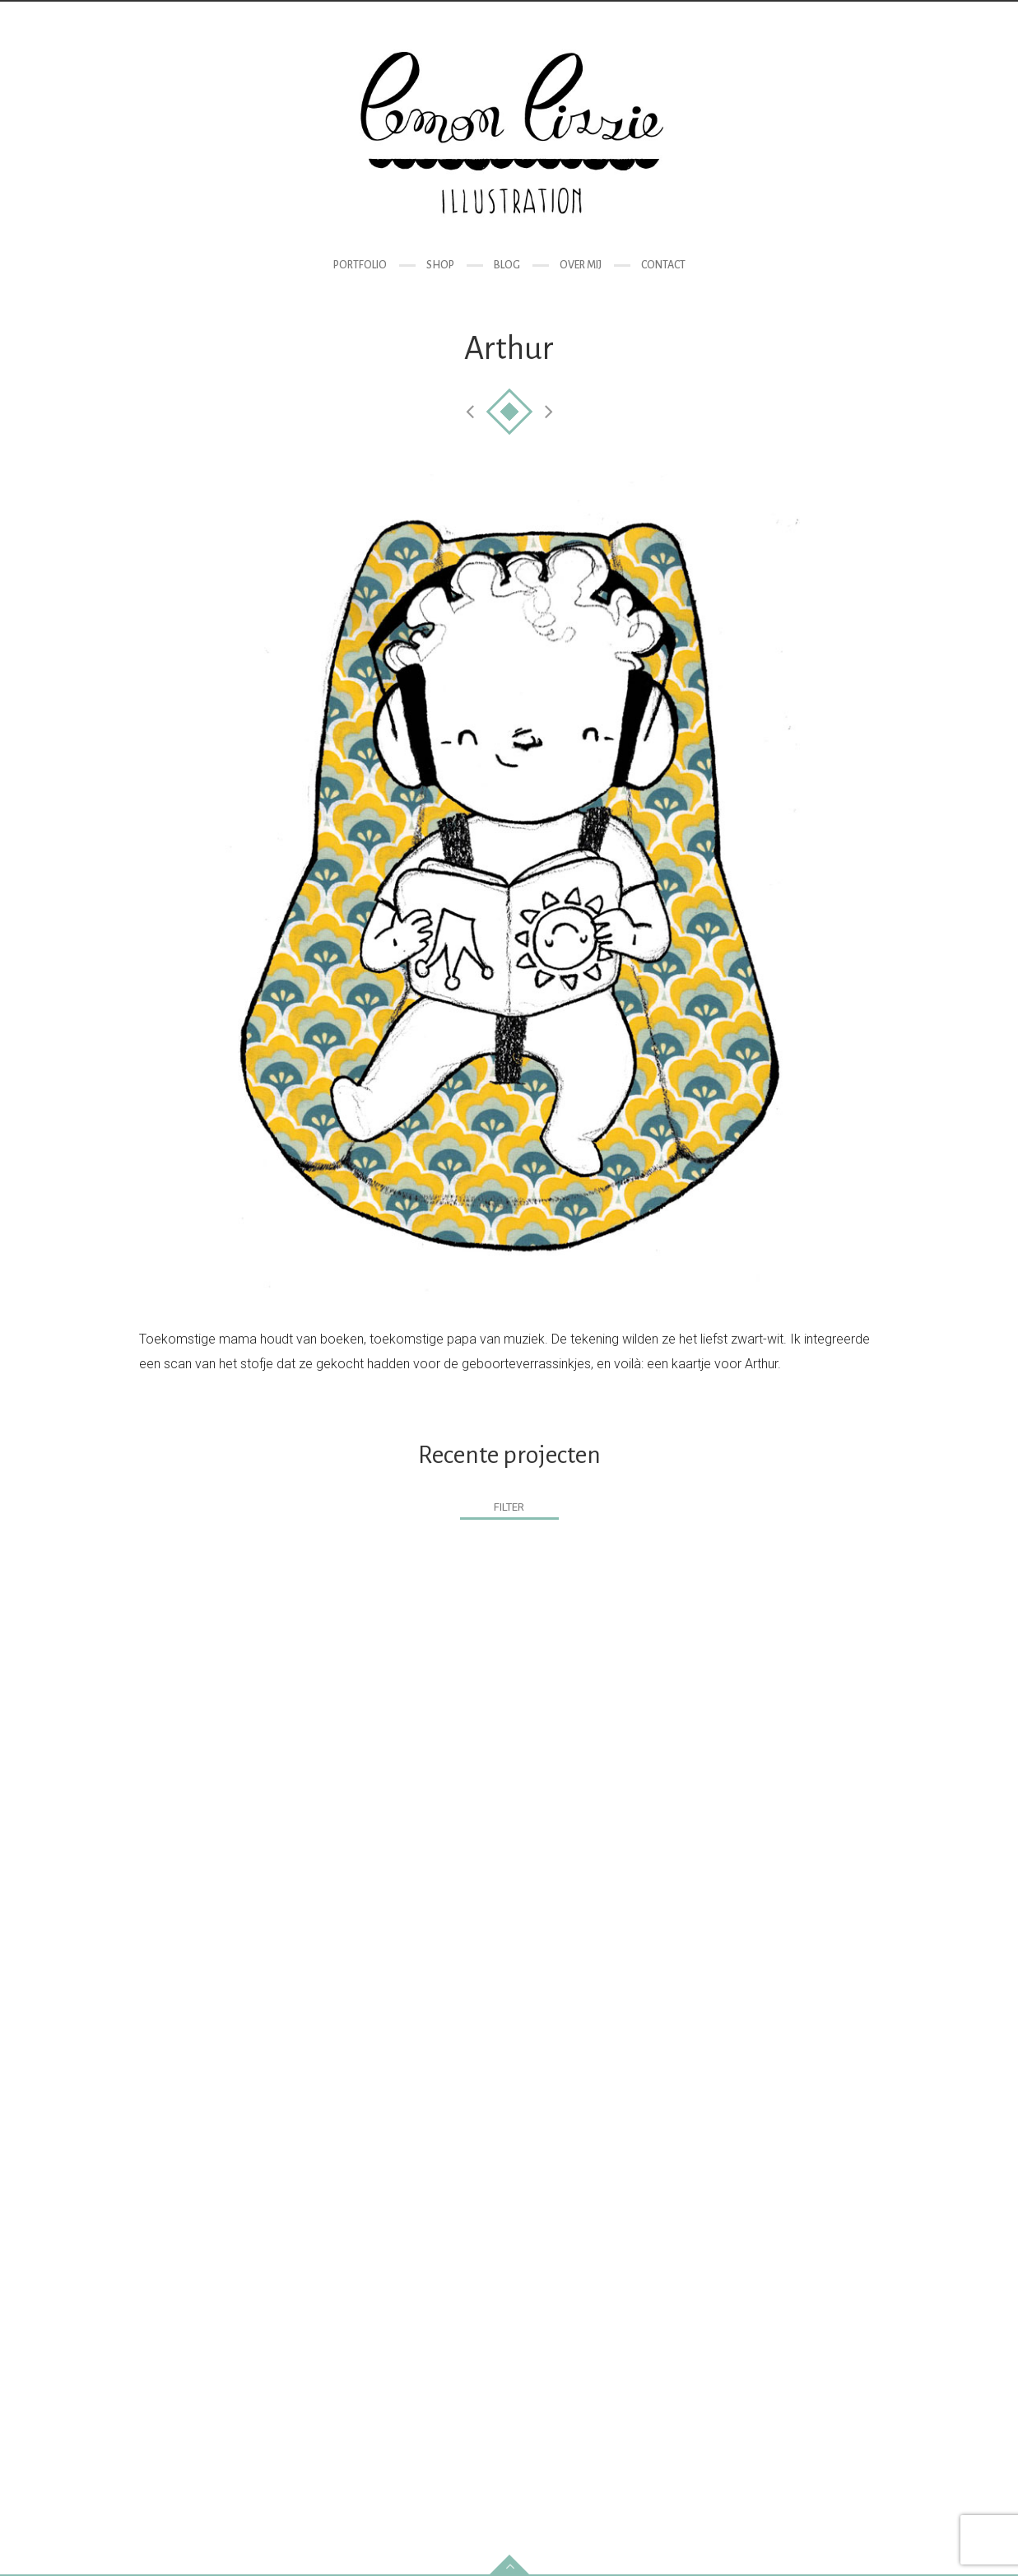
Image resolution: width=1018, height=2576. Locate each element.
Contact (663, 265)
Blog (507, 265)
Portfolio (360, 265)
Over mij (581, 265)
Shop (440, 265)
